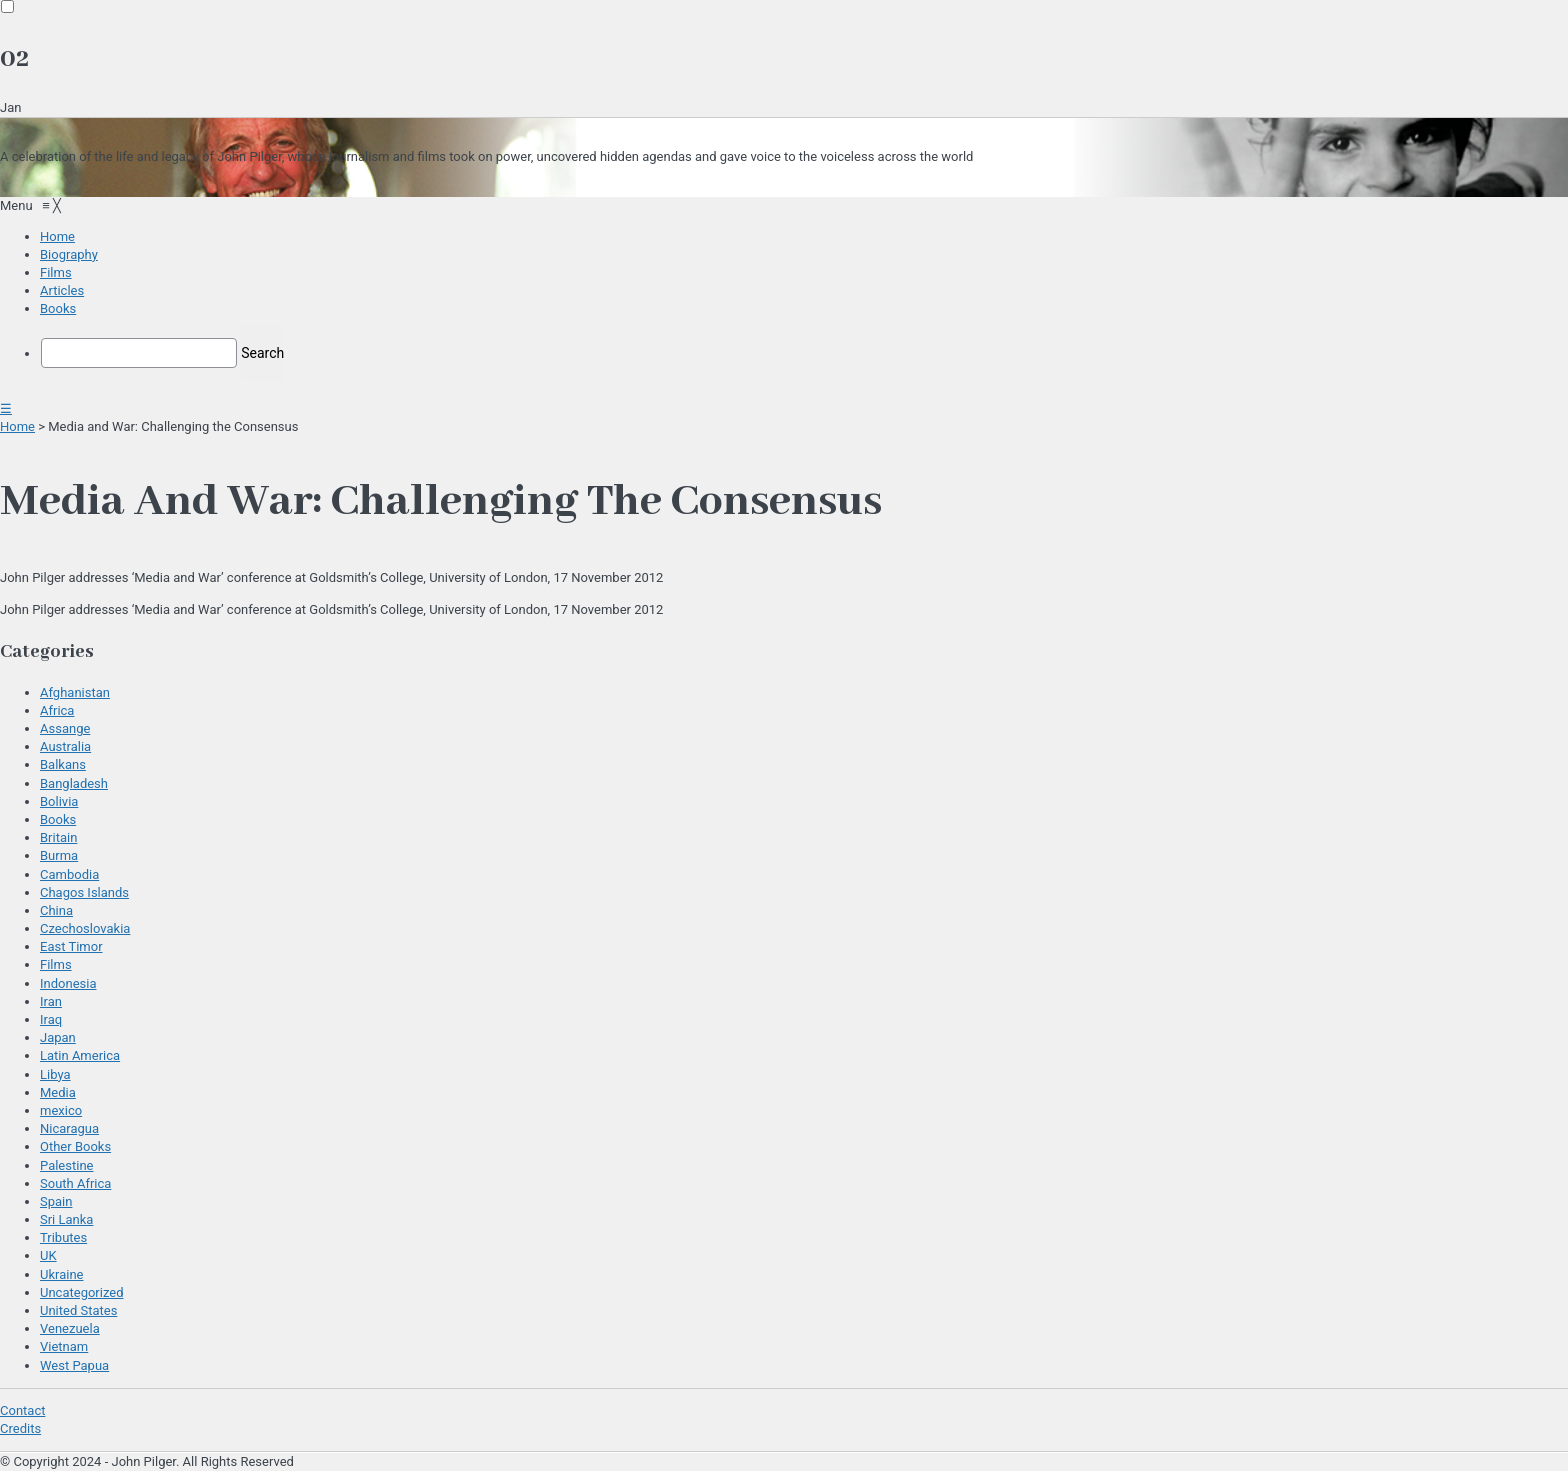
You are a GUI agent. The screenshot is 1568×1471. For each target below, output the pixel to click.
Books (58, 819)
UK (48, 1255)
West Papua (74, 1365)
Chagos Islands (84, 892)
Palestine (66, 1165)
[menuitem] (57, 236)
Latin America (80, 1055)
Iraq (51, 1019)
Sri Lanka (66, 1219)
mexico (61, 1110)
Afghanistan (75, 692)
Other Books (75, 1146)
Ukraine (61, 1274)
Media (58, 1092)
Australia (65, 746)
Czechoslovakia (85, 928)
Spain (56, 1201)
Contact (22, 1410)
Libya (55, 1074)
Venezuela (70, 1328)
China (56, 910)
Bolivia (59, 801)
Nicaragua (69, 1128)
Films (56, 964)
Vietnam (64, 1346)
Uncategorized (81, 1292)
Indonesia (68, 983)
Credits (20, 1428)
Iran (51, 1001)
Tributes (63, 1237)
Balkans (63, 764)
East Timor (71, 946)
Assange (65, 728)
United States (78, 1310)
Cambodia (69, 874)
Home (17, 426)
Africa (57, 710)
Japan (58, 1037)
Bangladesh (74, 783)
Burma (59, 855)
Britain (58, 837)
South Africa (75, 1183)
